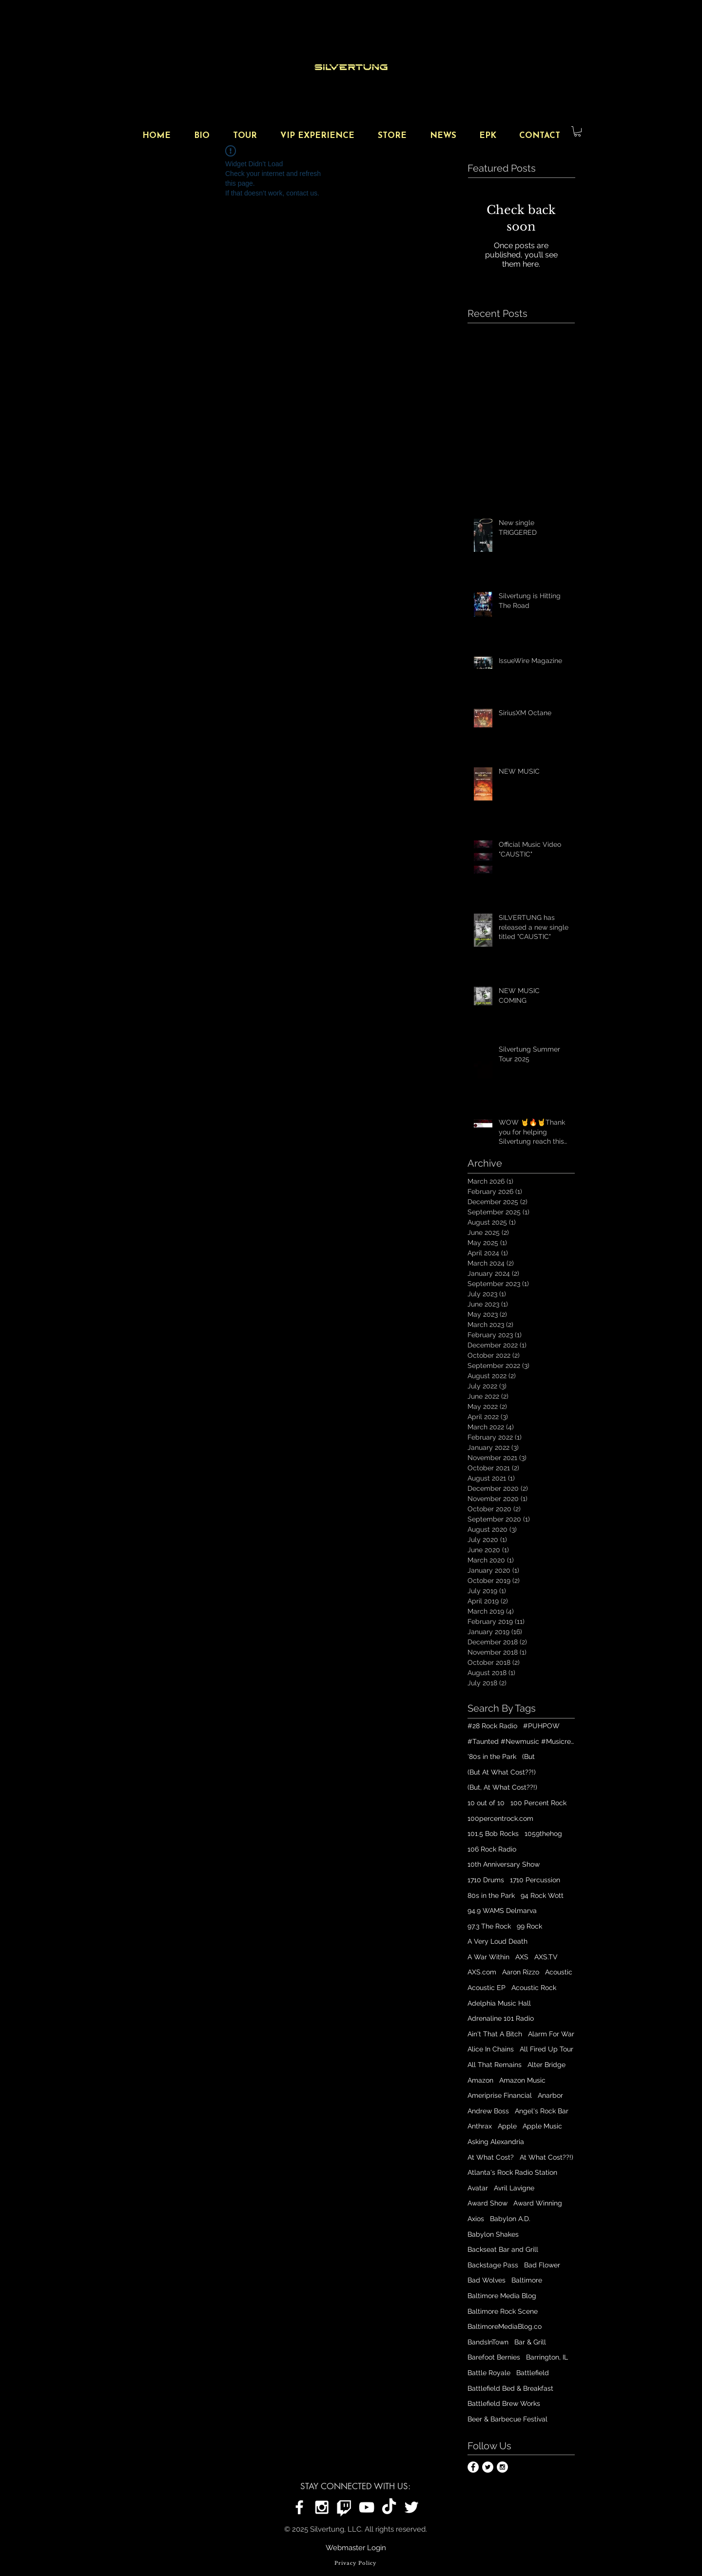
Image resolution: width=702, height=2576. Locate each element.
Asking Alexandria (496, 2142)
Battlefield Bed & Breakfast (510, 2388)
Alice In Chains (491, 2049)
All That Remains (495, 2065)
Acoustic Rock (533, 1987)
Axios (476, 2219)
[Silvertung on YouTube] (366, 2507)
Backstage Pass (493, 2265)
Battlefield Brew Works (504, 2403)
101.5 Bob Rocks (493, 1833)
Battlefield (532, 2373)
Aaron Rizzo (520, 1972)
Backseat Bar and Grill (503, 2249)
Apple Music (542, 2126)
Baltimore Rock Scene (503, 2311)
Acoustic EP (487, 1987)
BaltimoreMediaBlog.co (505, 2326)
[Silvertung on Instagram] (321, 2507)
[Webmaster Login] (355, 2548)
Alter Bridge (546, 2065)
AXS (521, 1957)
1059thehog (543, 1833)
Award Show (487, 2203)
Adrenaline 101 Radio (501, 2018)
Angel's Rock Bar (541, 2111)
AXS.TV (546, 1957)
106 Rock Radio (492, 1849)
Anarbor (550, 2095)
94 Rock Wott (542, 1895)
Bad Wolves (487, 2280)
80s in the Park (491, 1895)
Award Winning (537, 2203)
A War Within (488, 1957)
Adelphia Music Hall (499, 2003)
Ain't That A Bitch (495, 2034)
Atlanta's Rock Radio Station (512, 2172)
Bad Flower (542, 2265)
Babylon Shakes (493, 2234)
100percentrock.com (500, 1818)
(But (528, 1756)
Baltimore (526, 2280)
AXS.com (482, 1972)
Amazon (480, 2080)
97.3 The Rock (489, 1926)
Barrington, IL (547, 2357)
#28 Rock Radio (492, 1726)
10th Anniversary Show (504, 1864)
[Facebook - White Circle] (473, 2467)
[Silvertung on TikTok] (389, 2507)
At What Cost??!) (546, 2157)
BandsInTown (488, 2342)
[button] (577, 131)
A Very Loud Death (497, 1941)
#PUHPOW (541, 1726)
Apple (507, 2126)
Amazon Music (522, 2080)
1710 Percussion (535, 1880)
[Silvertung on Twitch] (344, 2507)
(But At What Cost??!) (502, 1772)
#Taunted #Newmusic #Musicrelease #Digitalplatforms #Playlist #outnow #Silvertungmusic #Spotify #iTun (521, 1741)
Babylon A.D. (510, 2219)
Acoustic (558, 1972)
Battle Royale (489, 2373)
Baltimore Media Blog (502, 2296)
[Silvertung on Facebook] (299, 2507)
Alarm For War (551, 2034)
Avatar (478, 2188)
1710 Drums (486, 1880)
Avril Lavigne (514, 2188)
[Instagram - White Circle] (502, 2467)
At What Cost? (491, 2157)
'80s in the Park (492, 1756)
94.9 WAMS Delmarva (502, 1910)
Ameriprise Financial (500, 2095)
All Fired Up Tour (546, 2049)
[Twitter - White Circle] (487, 2467)
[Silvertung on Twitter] (411, 2507)
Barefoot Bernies (494, 2357)
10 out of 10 (486, 1803)
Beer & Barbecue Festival (507, 2419)
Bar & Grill (530, 2342)
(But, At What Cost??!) (502, 1787)
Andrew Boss (488, 2111)
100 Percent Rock (538, 1803)
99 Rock (529, 1926)
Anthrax (480, 2126)
